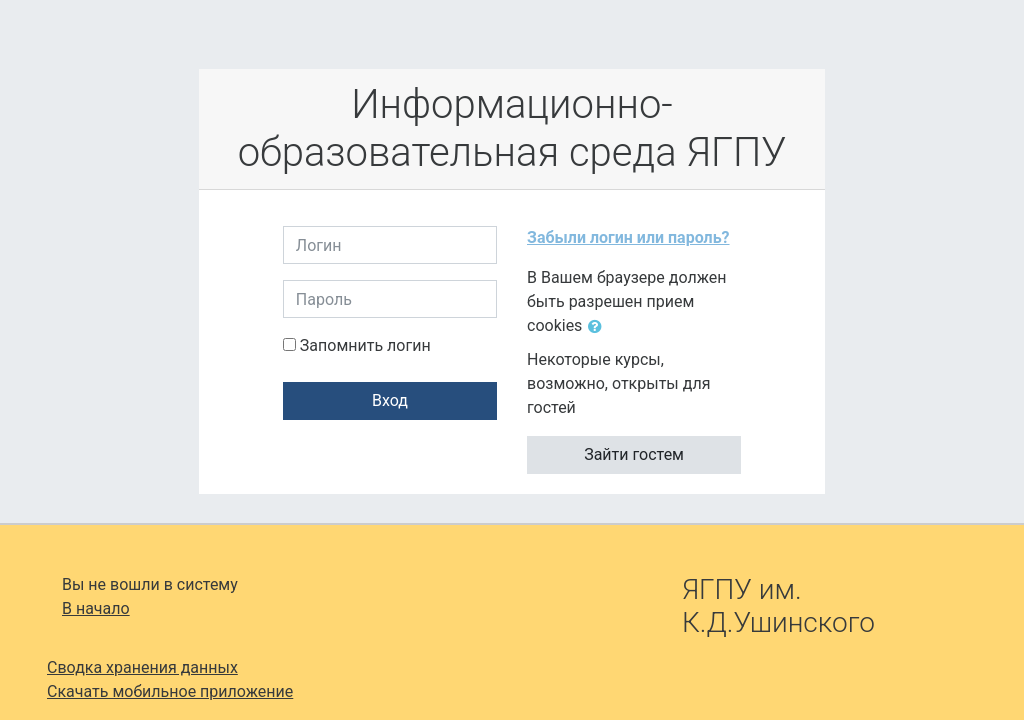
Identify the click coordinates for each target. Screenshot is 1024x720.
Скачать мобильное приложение (170, 691)
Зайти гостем (634, 454)
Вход (390, 400)
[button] (599, 327)
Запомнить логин (365, 345)
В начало (96, 608)
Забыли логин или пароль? (628, 237)
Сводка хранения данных (142, 667)
